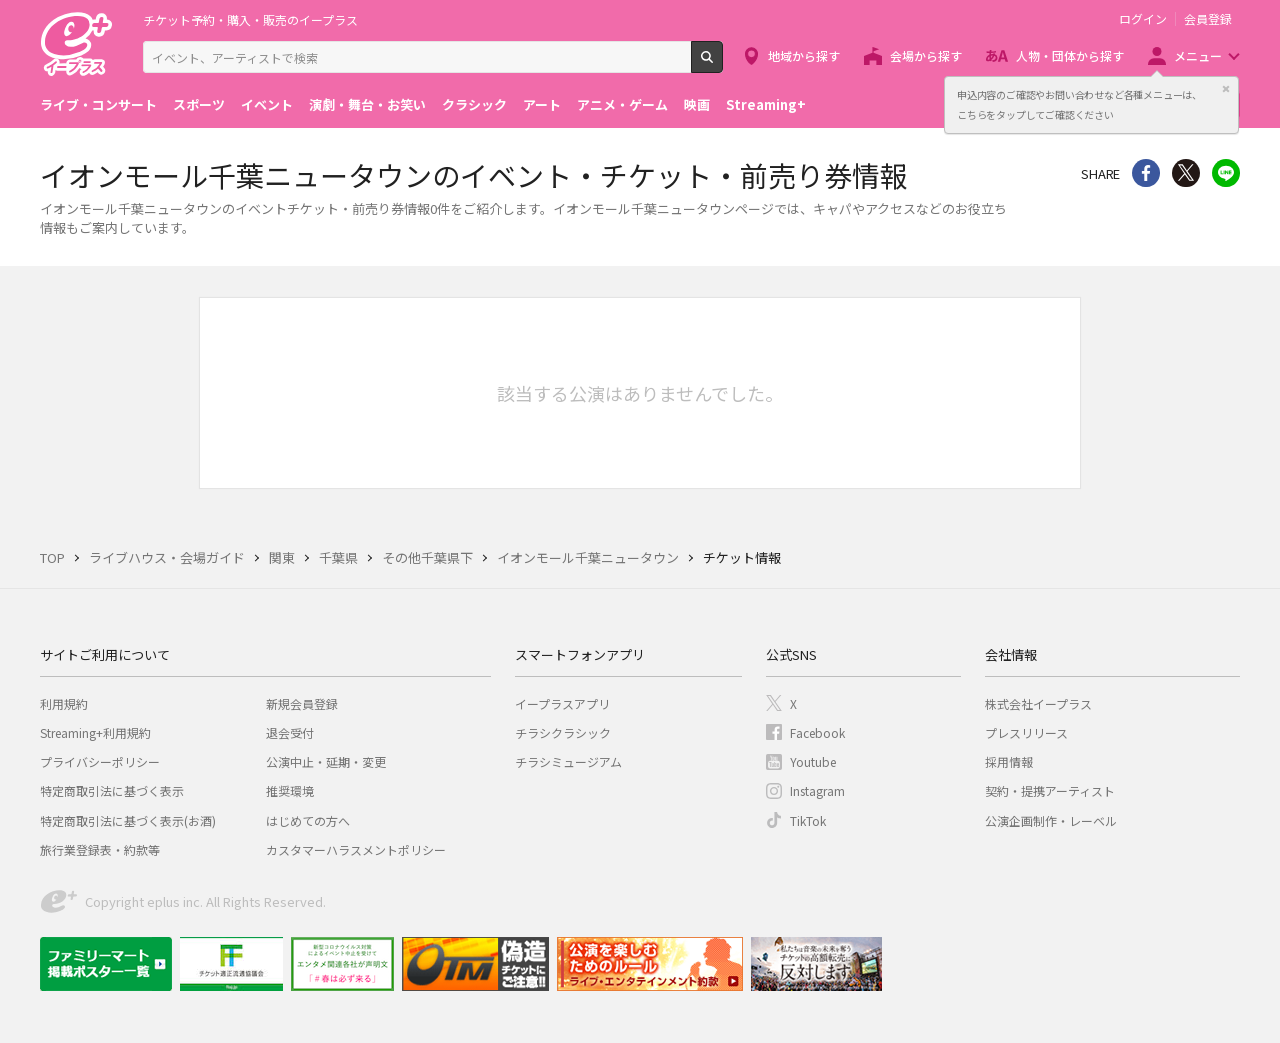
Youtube (813, 761)
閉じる (1226, 89)
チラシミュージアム (568, 761)
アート (542, 104)
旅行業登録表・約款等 (100, 849)
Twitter (1186, 173)
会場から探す (926, 55)
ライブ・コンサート (98, 104)
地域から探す (804, 55)
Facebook (817, 732)
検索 (722, 65)
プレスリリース (1026, 732)
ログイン (1143, 19)
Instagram (817, 790)
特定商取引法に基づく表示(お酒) (128, 820)
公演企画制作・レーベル (1051, 820)
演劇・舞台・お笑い (367, 104)
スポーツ (199, 104)
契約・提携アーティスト (1050, 790)
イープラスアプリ (562, 703)
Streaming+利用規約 (95, 732)
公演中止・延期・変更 (326, 761)
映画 (697, 104)
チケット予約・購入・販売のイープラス (250, 19)
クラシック (474, 104)
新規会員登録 (302, 703)
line (1226, 173)
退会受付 (290, 732)
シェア (1146, 173)
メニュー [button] (1198, 55)
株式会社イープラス (1038, 703)
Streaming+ (766, 104)
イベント (267, 104)
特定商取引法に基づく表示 (112, 790)
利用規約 (64, 703)
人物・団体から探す (1070, 55)
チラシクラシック (563, 732)
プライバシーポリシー (100, 761)
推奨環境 (290, 790)
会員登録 (1208, 19)
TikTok (808, 820)
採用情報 (1009, 761)
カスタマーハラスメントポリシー (356, 849)
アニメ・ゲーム (622, 104)
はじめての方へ (308, 820)
